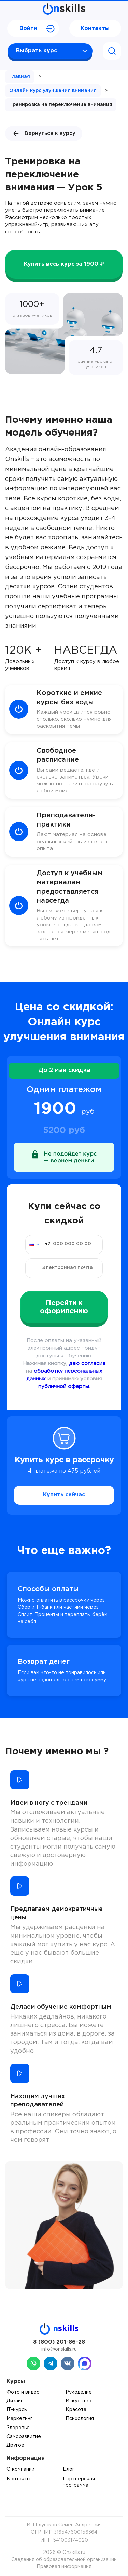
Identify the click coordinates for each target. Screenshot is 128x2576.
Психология (80, 2419)
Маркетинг (19, 2419)
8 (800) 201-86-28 (59, 2342)
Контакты (95, 28)
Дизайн (15, 2401)
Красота (76, 2410)
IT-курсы (17, 2410)
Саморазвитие (23, 2437)
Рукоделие (79, 2392)
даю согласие (87, 1363)
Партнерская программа (79, 2482)
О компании (20, 2469)
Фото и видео (23, 2392)
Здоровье (18, 2428)
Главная (19, 77)
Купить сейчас (64, 1494)
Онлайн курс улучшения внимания (53, 91)
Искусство (78, 2401)
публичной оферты (63, 1386)
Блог (68, 2469)
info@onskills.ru (59, 2349)
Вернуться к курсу (43, 133)
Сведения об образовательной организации (64, 2560)
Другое (15, 2445)
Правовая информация (64, 2567)
